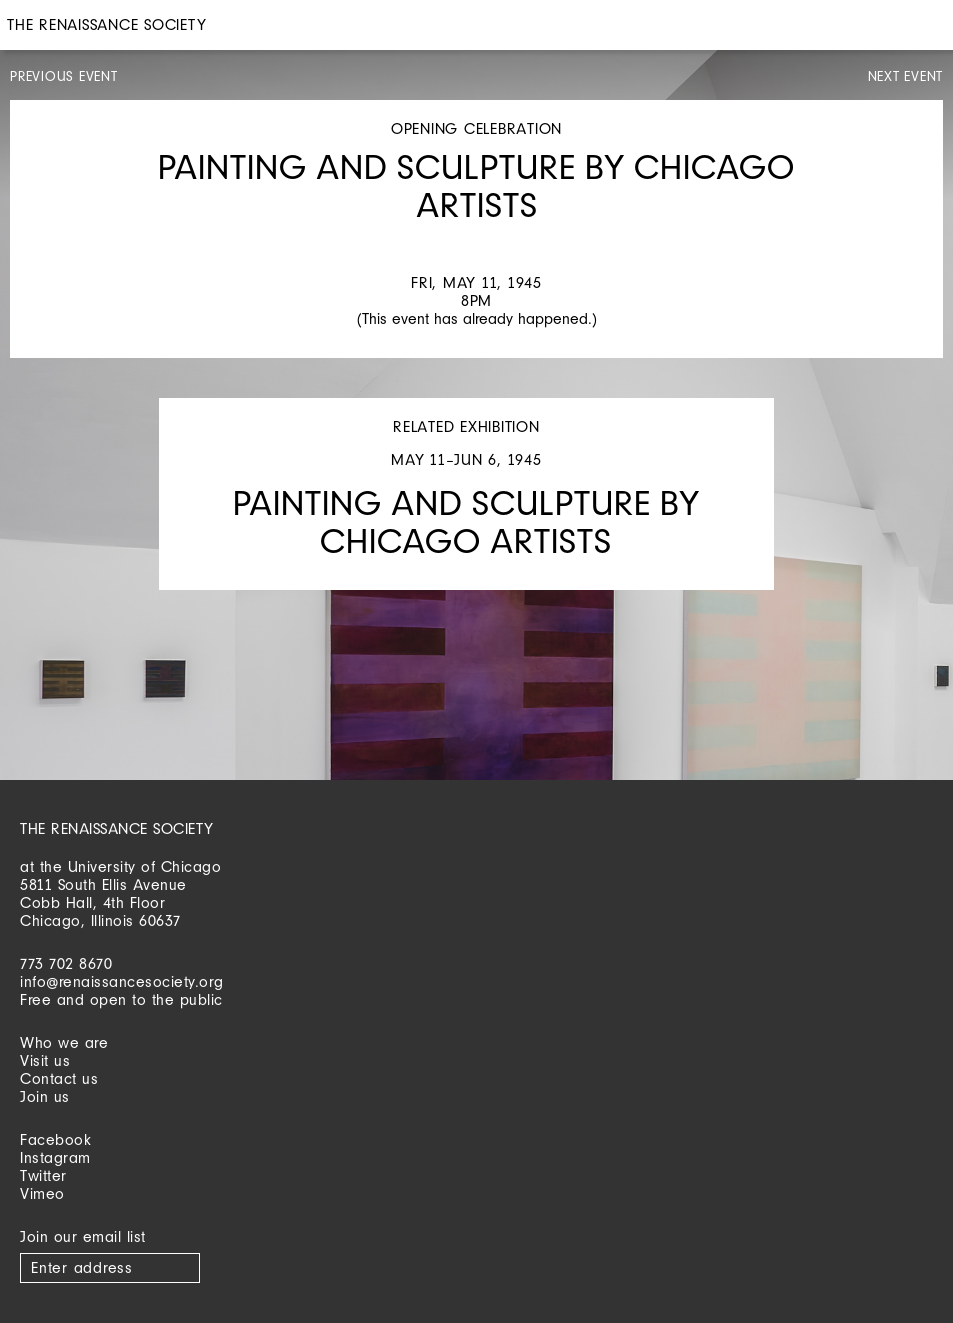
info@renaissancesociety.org (122, 981)
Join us (45, 1096)
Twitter (43, 1175)
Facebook (55, 1139)
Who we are (64, 1042)
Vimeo (42, 1193)
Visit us (45, 1060)
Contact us (59, 1078)
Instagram (55, 1157)
